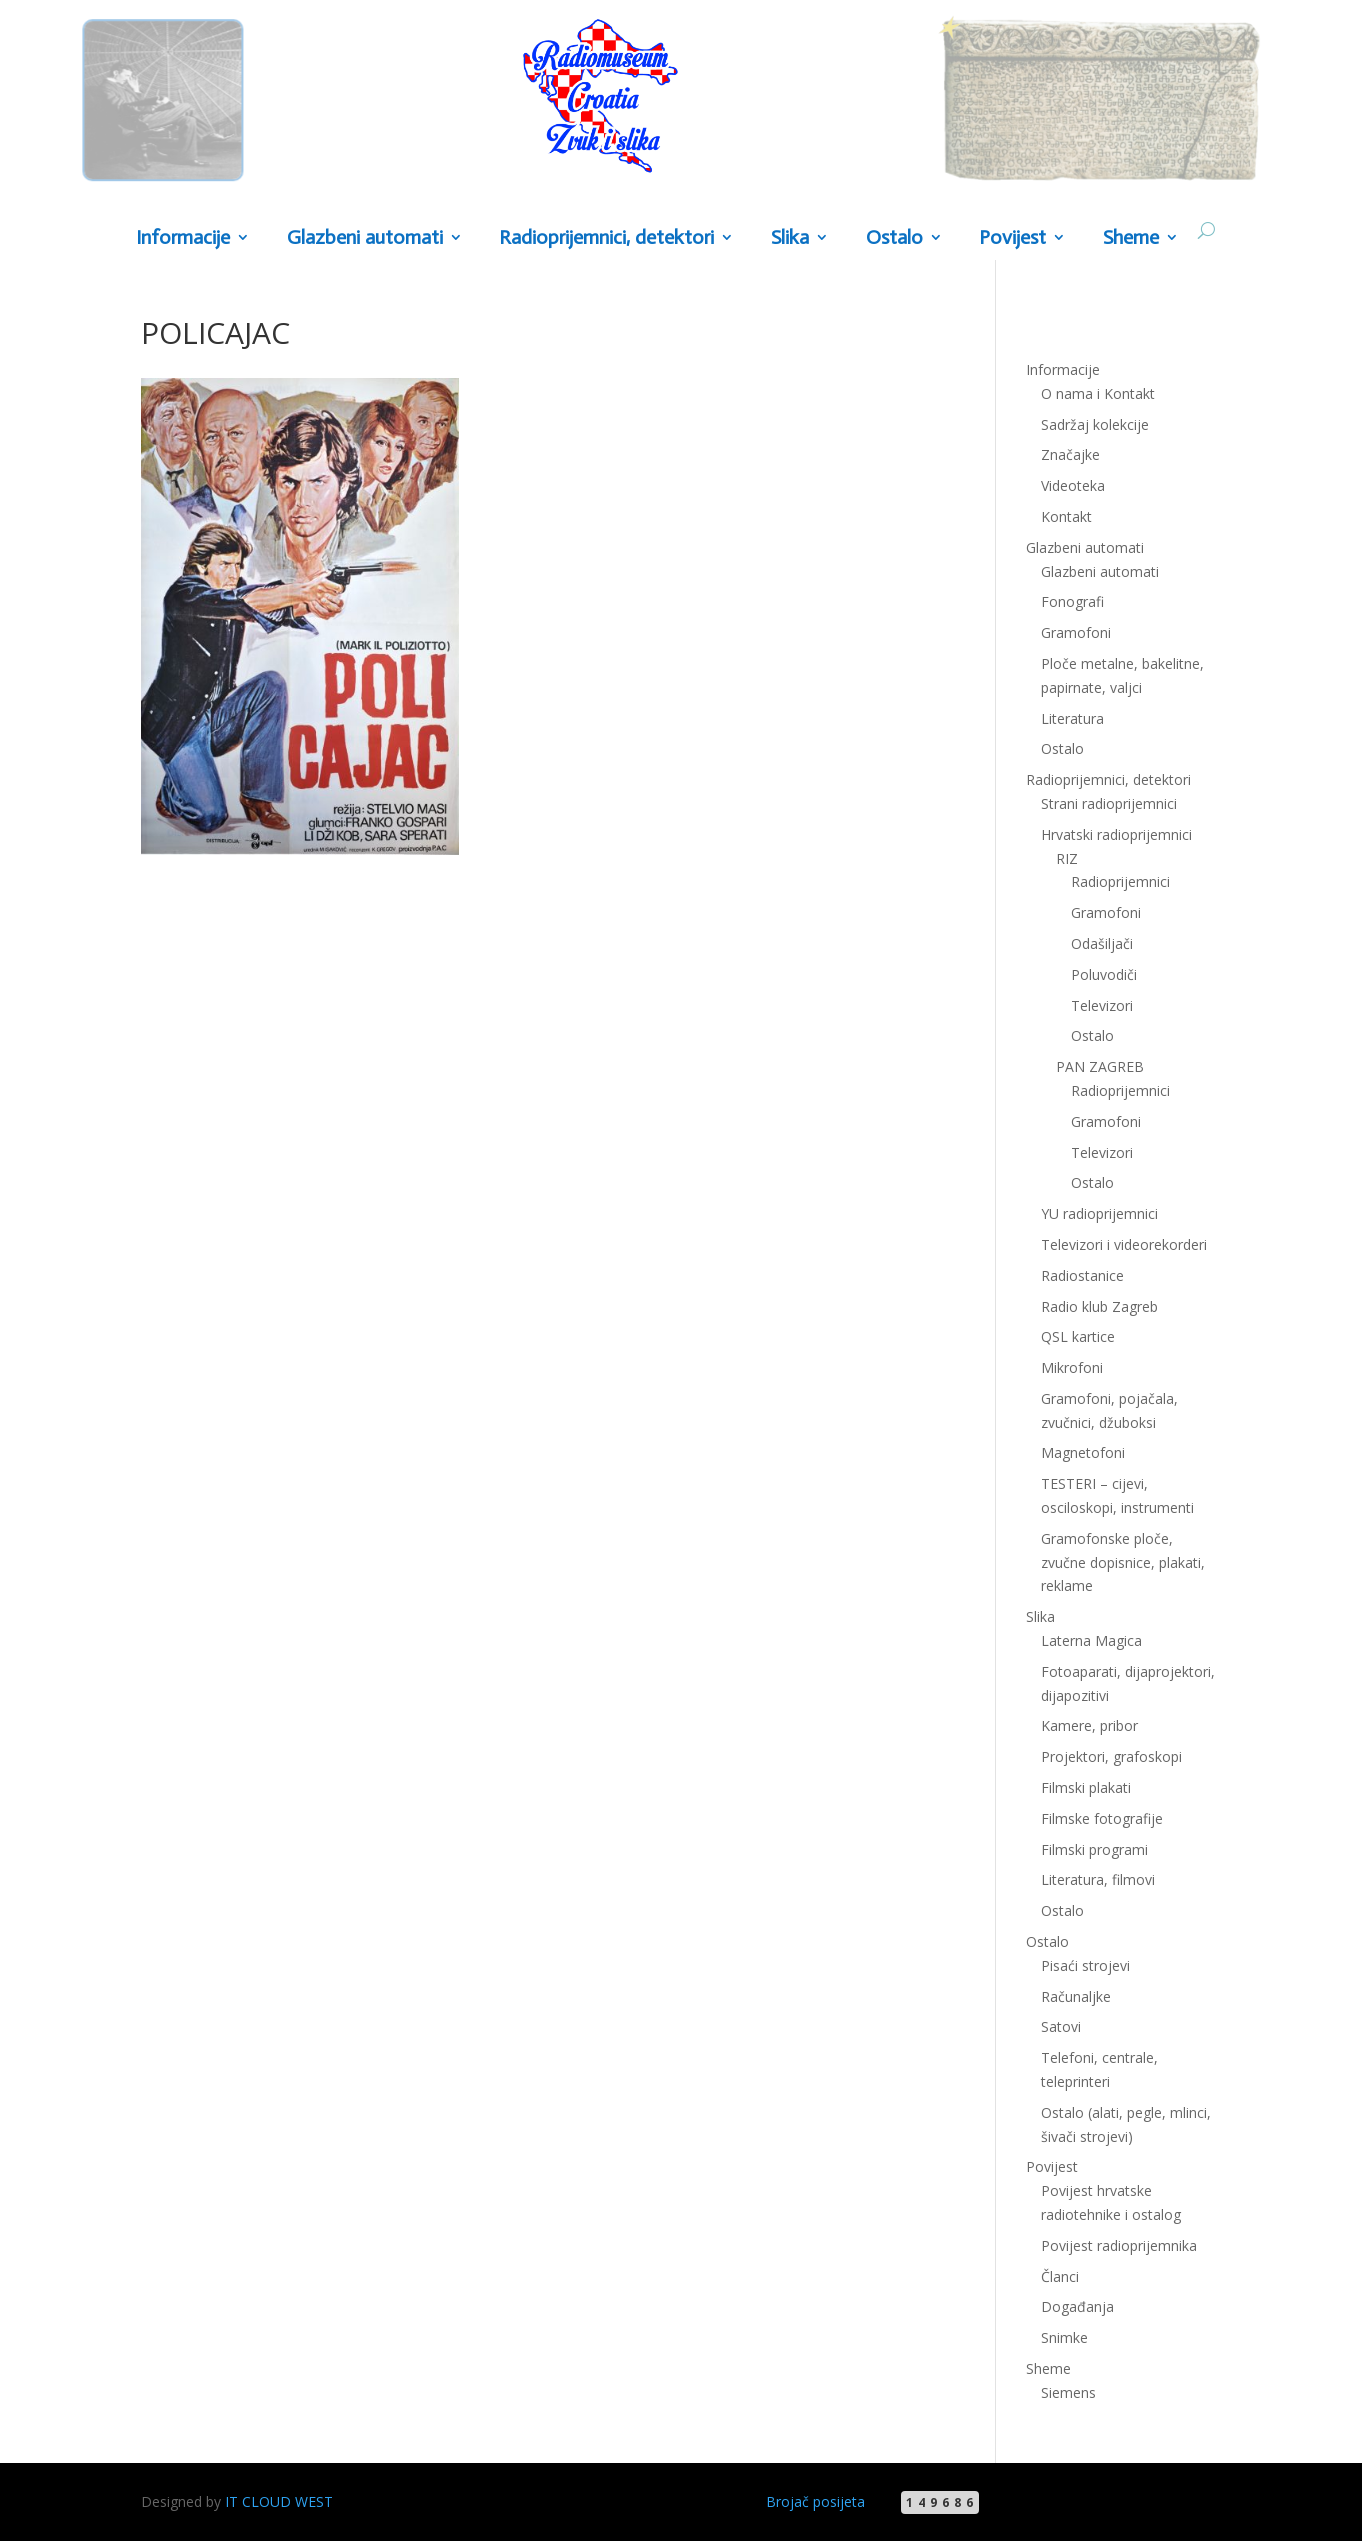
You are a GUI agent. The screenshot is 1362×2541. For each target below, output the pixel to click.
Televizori (1102, 1005)
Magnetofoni (1083, 1452)
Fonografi (1072, 601)
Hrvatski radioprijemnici (1116, 834)
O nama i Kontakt (1098, 393)
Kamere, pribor (1089, 1725)
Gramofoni (1076, 632)
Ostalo (894, 238)
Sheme (1131, 238)
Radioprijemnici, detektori (606, 238)
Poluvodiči (1104, 974)
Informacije (183, 238)
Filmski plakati (1086, 1787)
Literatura (1072, 718)
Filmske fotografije (1102, 1818)
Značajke (1070, 454)
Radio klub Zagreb (1099, 1306)
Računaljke (1076, 1996)
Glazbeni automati (365, 238)
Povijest (1012, 238)
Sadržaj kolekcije (1095, 424)
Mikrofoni (1072, 1367)
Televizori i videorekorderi (1124, 1244)
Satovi (1061, 2026)
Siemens (1068, 2392)
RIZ (1067, 858)
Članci (1060, 2276)
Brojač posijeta (815, 2501)
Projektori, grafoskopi (1111, 1756)
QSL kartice (1078, 1336)
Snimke (1064, 2337)
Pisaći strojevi (1085, 1965)
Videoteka (1073, 485)
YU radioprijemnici (1099, 1213)
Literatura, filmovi (1098, 1879)
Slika (790, 238)
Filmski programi (1094, 1849)
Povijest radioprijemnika (1119, 2245)
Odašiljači (1102, 943)
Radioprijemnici (1120, 881)
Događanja (1077, 2306)
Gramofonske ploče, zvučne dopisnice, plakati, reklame (1123, 1562)
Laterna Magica (1091, 1640)
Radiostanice (1082, 1275)
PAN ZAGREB (1100, 1066)
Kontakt (1066, 516)
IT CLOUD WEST (279, 2501)
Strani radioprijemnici (1109, 803)
